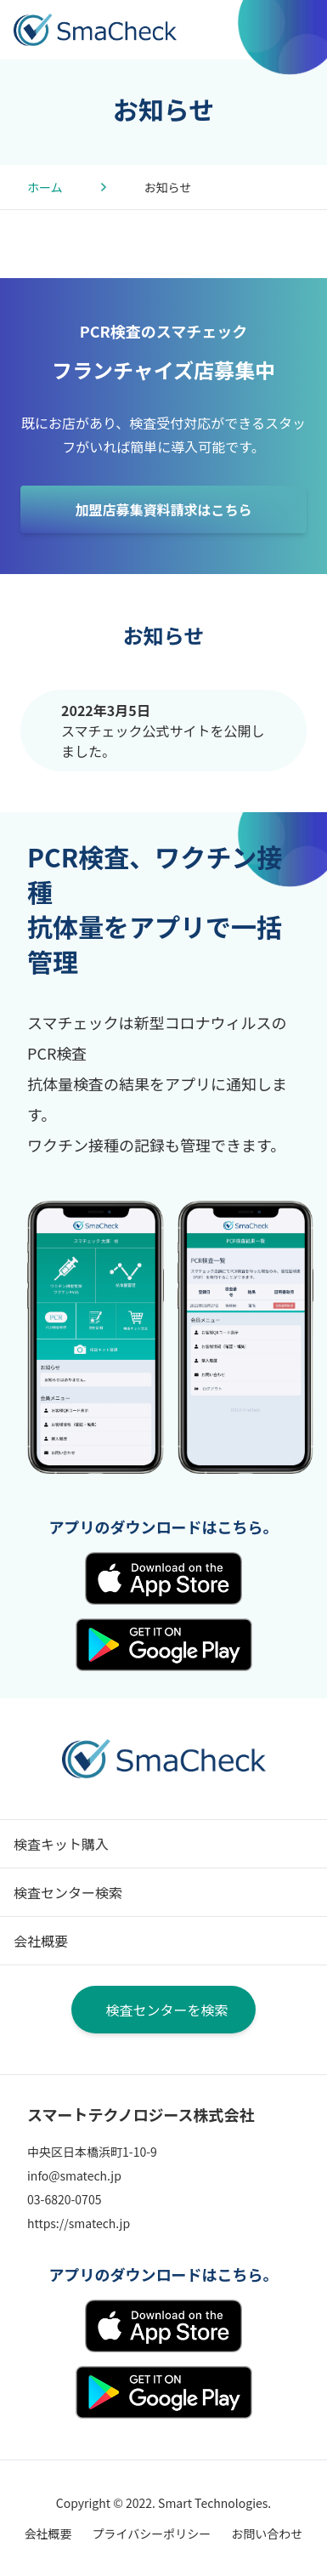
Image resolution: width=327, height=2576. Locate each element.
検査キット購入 (61, 1844)
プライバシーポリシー (152, 2533)
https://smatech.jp (78, 2223)
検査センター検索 (68, 1892)
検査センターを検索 (166, 2009)
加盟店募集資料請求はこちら (163, 509)
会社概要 (41, 1941)
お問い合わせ (266, 2533)
